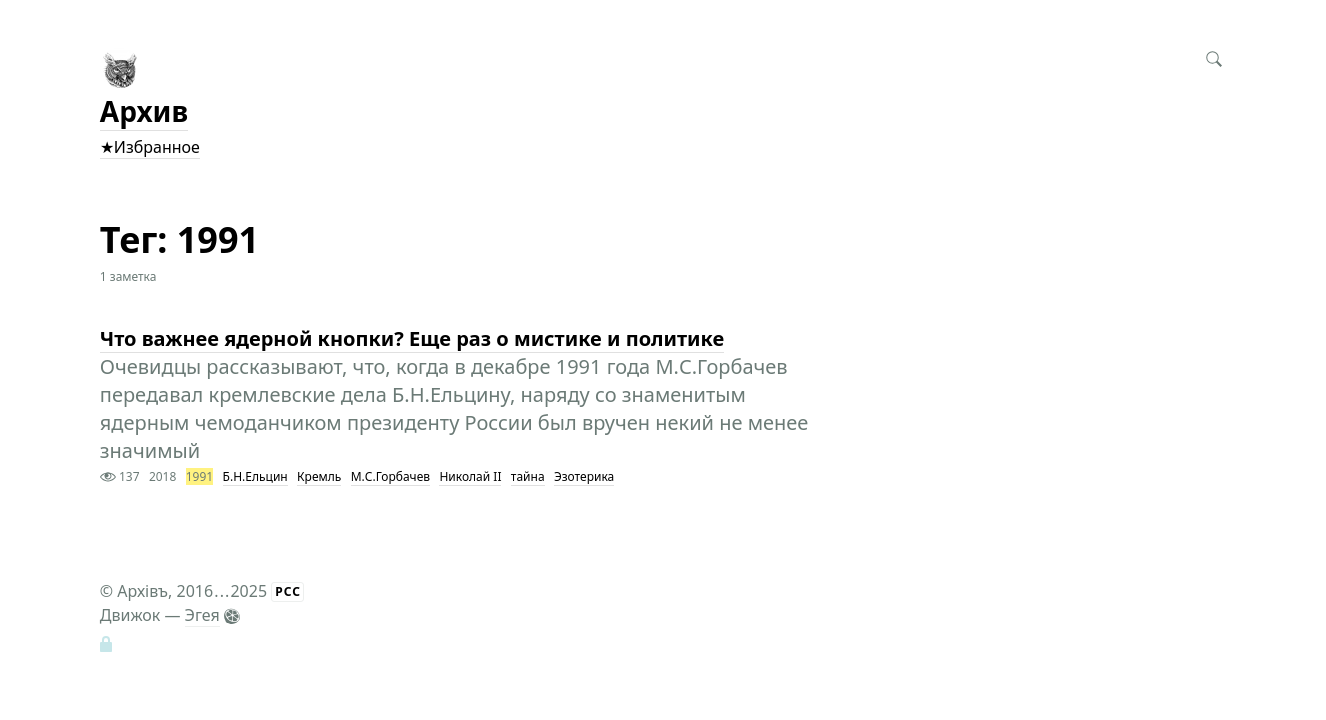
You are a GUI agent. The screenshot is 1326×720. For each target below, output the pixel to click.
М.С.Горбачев (390, 476)
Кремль (319, 476)
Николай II (470, 476)
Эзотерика (584, 476)
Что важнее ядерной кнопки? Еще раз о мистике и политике (412, 338)
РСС (288, 591)
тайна (528, 476)
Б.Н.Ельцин (255, 476)
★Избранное (150, 147)
